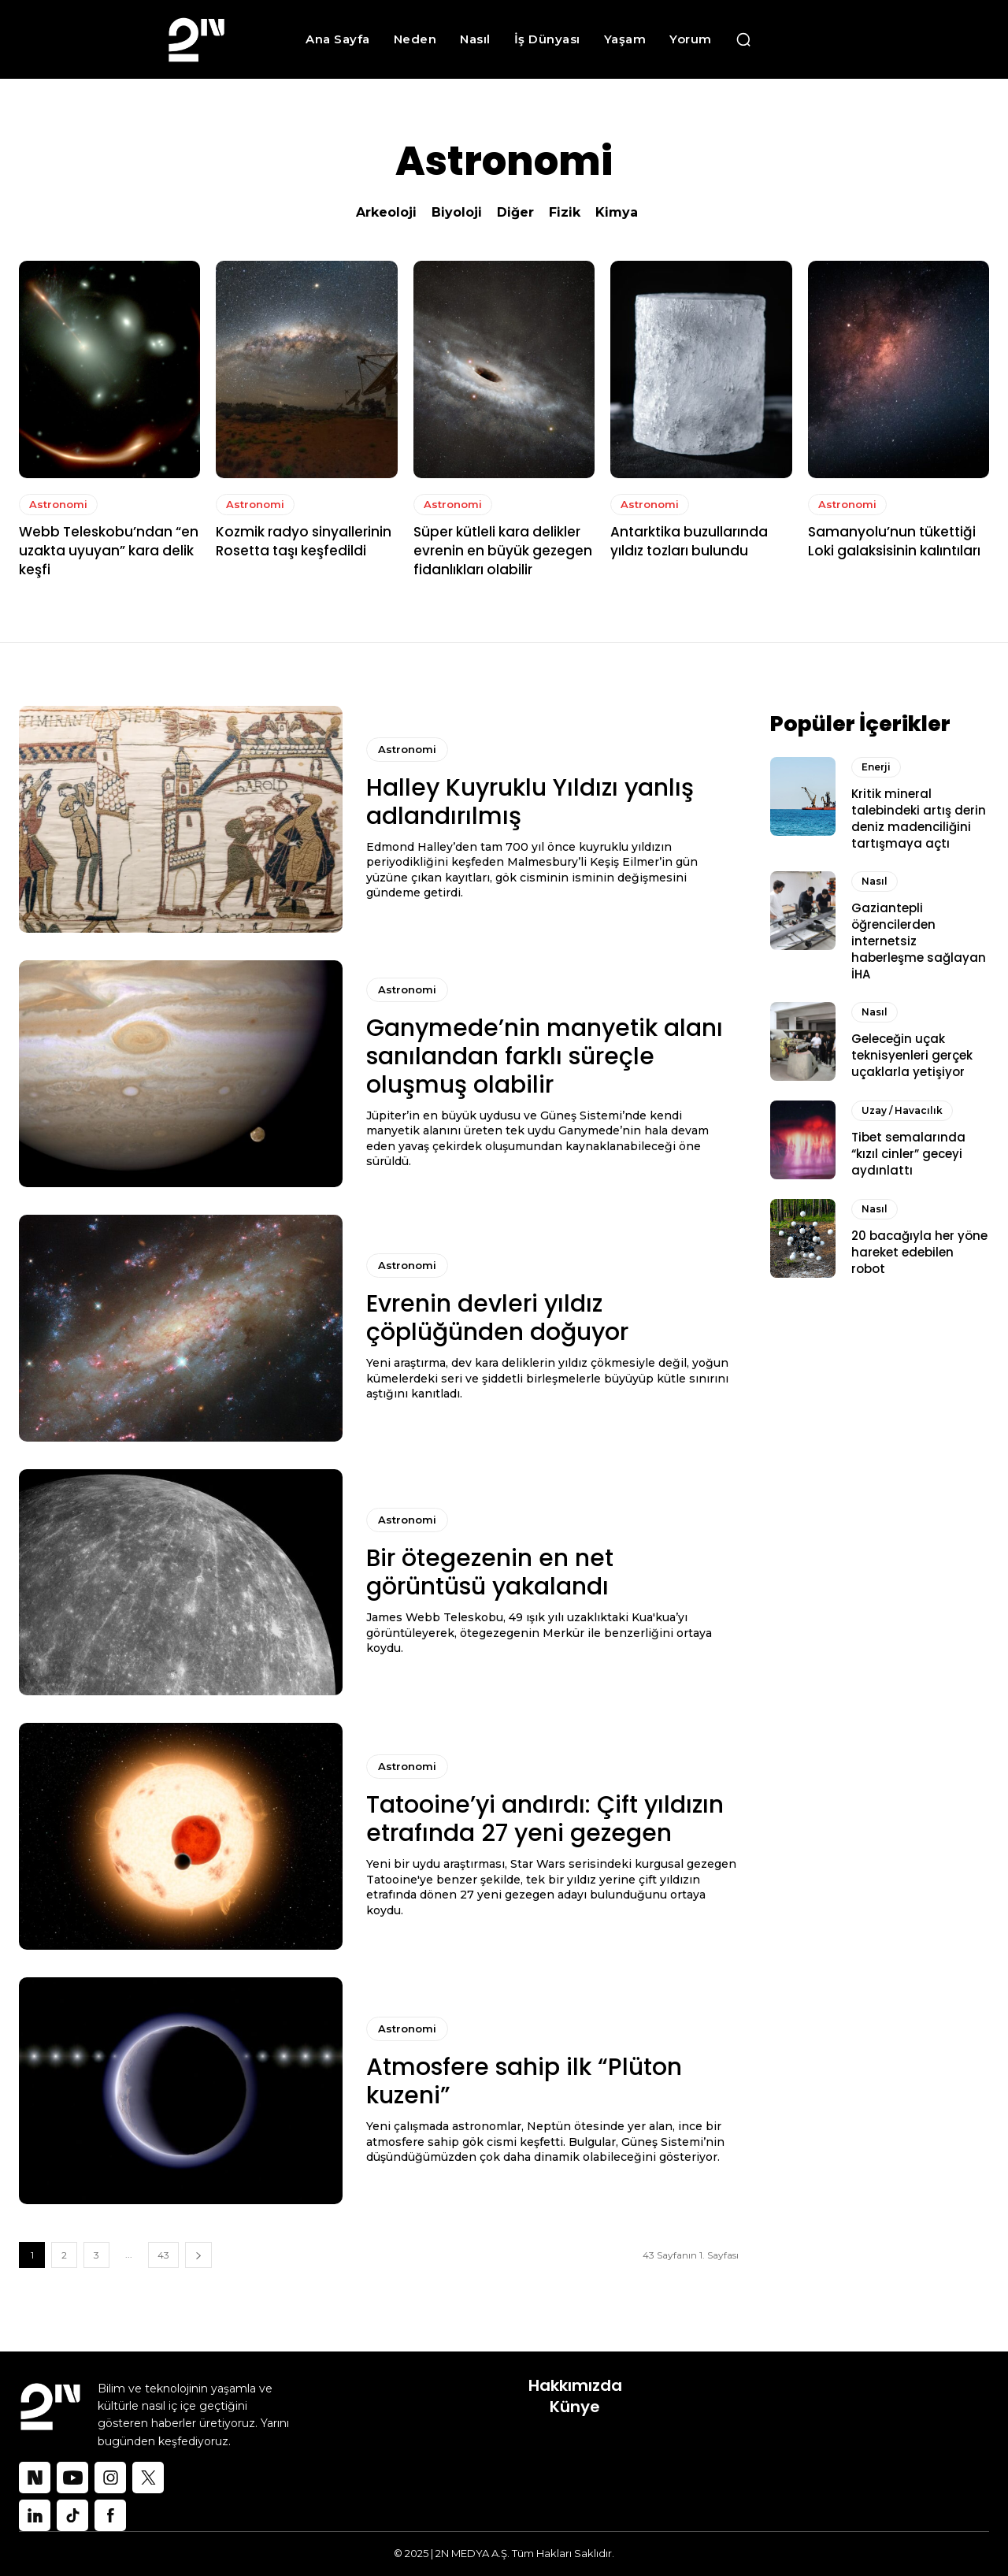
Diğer (515, 212)
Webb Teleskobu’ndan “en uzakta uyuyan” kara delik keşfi (108, 550)
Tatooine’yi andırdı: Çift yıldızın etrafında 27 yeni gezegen (545, 1819)
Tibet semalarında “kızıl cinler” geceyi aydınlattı (908, 1151)
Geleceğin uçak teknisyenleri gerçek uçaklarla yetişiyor (912, 1053)
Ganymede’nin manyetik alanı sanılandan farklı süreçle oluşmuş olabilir (544, 1056)
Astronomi (58, 504)
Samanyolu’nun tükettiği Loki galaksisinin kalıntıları (896, 541)
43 (163, 2255)
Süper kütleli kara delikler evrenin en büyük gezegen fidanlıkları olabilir (502, 550)
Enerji (876, 764)
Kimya (616, 212)
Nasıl (875, 879)
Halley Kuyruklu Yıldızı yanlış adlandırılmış (530, 802)
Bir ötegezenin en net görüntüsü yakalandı (489, 1572)
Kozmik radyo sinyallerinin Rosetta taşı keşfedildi (303, 541)
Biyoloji (457, 212)
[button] (743, 39)
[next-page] (198, 2255)
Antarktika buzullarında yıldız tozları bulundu (689, 541)
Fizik (564, 212)
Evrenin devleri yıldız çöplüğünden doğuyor (497, 1318)
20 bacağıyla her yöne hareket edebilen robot (919, 1250)
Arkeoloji (386, 212)
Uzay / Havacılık (902, 1108)
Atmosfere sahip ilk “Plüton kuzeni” (524, 2081)
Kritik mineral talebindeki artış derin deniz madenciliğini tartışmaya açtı (918, 816)
